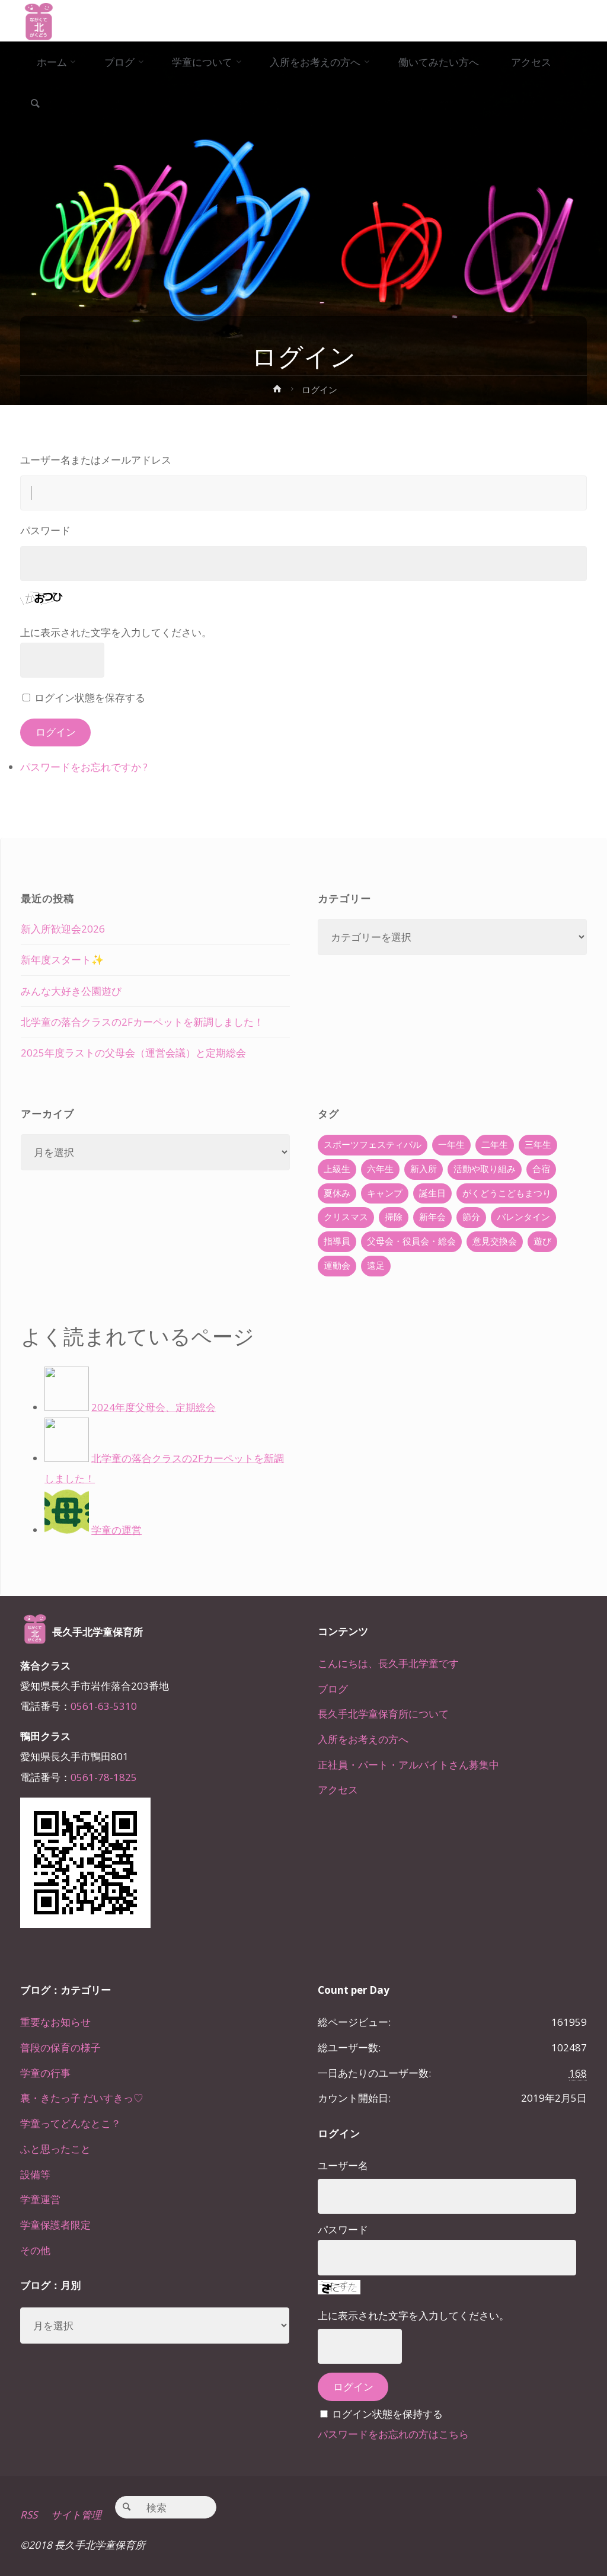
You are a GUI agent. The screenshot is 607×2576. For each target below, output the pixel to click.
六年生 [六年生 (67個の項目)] (380, 1169)
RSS (28, 2514)
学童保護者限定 (55, 2225)
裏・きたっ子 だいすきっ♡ (81, 2098)
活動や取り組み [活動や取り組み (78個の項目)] (484, 1169)
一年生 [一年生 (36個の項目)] (451, 1144)
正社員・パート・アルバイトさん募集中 (408, 1764)
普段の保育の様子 (60, 2047)
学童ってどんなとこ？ (70, 2123)
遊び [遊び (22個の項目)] (542, 1241)
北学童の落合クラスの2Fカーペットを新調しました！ (142, 1022)
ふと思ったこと (55, 2149)
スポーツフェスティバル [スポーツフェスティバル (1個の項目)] (372, 1144)
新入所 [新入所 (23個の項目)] (423, 1169)
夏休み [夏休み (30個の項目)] (337, 1193)
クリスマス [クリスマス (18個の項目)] (346, 1217)
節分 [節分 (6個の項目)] (471, 1217)
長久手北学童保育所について (383, 1713)
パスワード (45, 530)
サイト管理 (76, 2514)
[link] (35, 104)
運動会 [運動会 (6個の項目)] (337, 1265)
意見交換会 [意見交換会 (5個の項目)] (494, 1241)
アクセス (338, 1789)
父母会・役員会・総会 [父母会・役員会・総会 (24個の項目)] (411, 1241)
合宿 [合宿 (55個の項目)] (541, 1169)
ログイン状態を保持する (387, 2414)
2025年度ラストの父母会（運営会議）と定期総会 (133, 1052)
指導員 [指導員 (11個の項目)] (337, 1241)
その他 (35, 2250)
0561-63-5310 (104, 1706)
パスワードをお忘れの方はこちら (393, 2434)
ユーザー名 (343, 2165)
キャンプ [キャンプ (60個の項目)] (384, 1193)
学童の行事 (45, 2073)
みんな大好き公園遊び (71, 991)
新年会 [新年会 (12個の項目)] (432, 1217)
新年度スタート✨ (62, 959)
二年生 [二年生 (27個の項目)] (494, 1144)
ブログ (333, 1689)
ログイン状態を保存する (89, 697)
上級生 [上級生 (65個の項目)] (337, 1169)
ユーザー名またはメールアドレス (95, 460)
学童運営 (40, 2199)
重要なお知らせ (55, 2022)
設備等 (35, 2174)
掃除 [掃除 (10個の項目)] (393, 1217)
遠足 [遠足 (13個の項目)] (376, 1265)
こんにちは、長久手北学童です (388, 1663)
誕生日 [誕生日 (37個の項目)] (432, 1193)
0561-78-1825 (104, 1777)
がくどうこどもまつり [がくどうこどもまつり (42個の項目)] (506, 1193)
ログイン (56, 732)
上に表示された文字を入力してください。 (116, 632)
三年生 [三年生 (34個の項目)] (538, 1144)
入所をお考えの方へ (363, 1739)
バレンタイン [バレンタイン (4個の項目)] (523, 1217)
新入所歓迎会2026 (63, 929)
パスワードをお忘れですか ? (84, 767)
